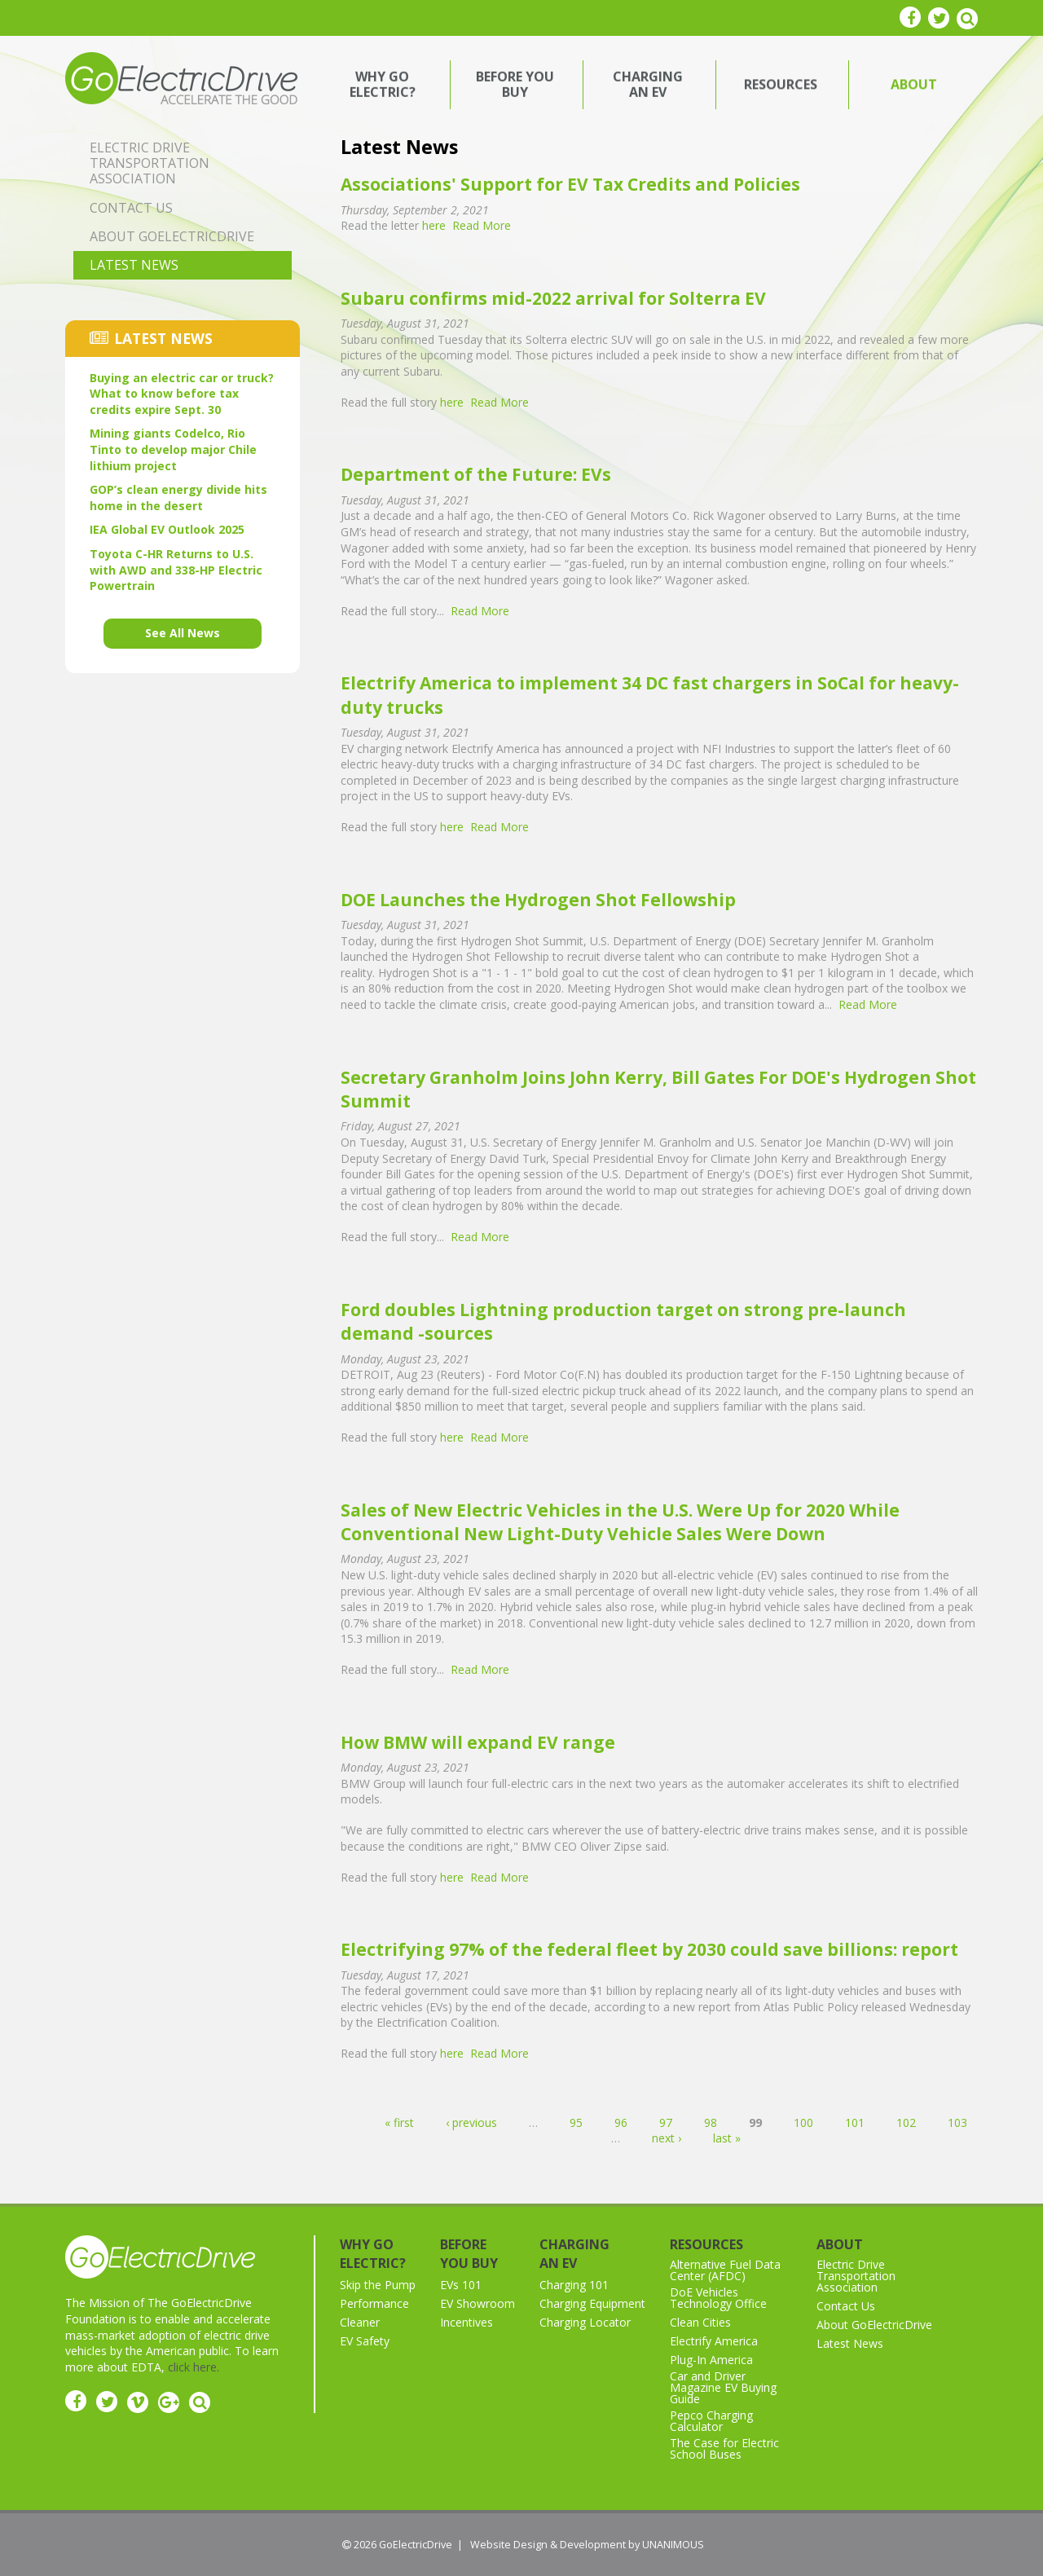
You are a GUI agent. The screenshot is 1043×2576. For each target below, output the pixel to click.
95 (576, 2122)
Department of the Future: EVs (476, 474)
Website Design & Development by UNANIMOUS (587, 2545)
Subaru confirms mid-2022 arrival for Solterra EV (553, 298)
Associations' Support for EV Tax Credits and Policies (570, 184)
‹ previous (471, 2122)
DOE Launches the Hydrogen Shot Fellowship (538, 899)
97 (665, 2122)
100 (803, 2122)
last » (727, 2138)
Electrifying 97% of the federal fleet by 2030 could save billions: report (649, 1949)
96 (620, 2122)
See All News (182, 633)
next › (666, 2138)
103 (957, 2122)
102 (906, 2122)
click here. (193, 2367)
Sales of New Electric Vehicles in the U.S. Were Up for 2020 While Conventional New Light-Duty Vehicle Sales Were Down (620, 1522)
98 (710, 2122)
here (434, 225)
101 (855, 2122)
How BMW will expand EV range (478, 1742)
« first (399, 2122)
